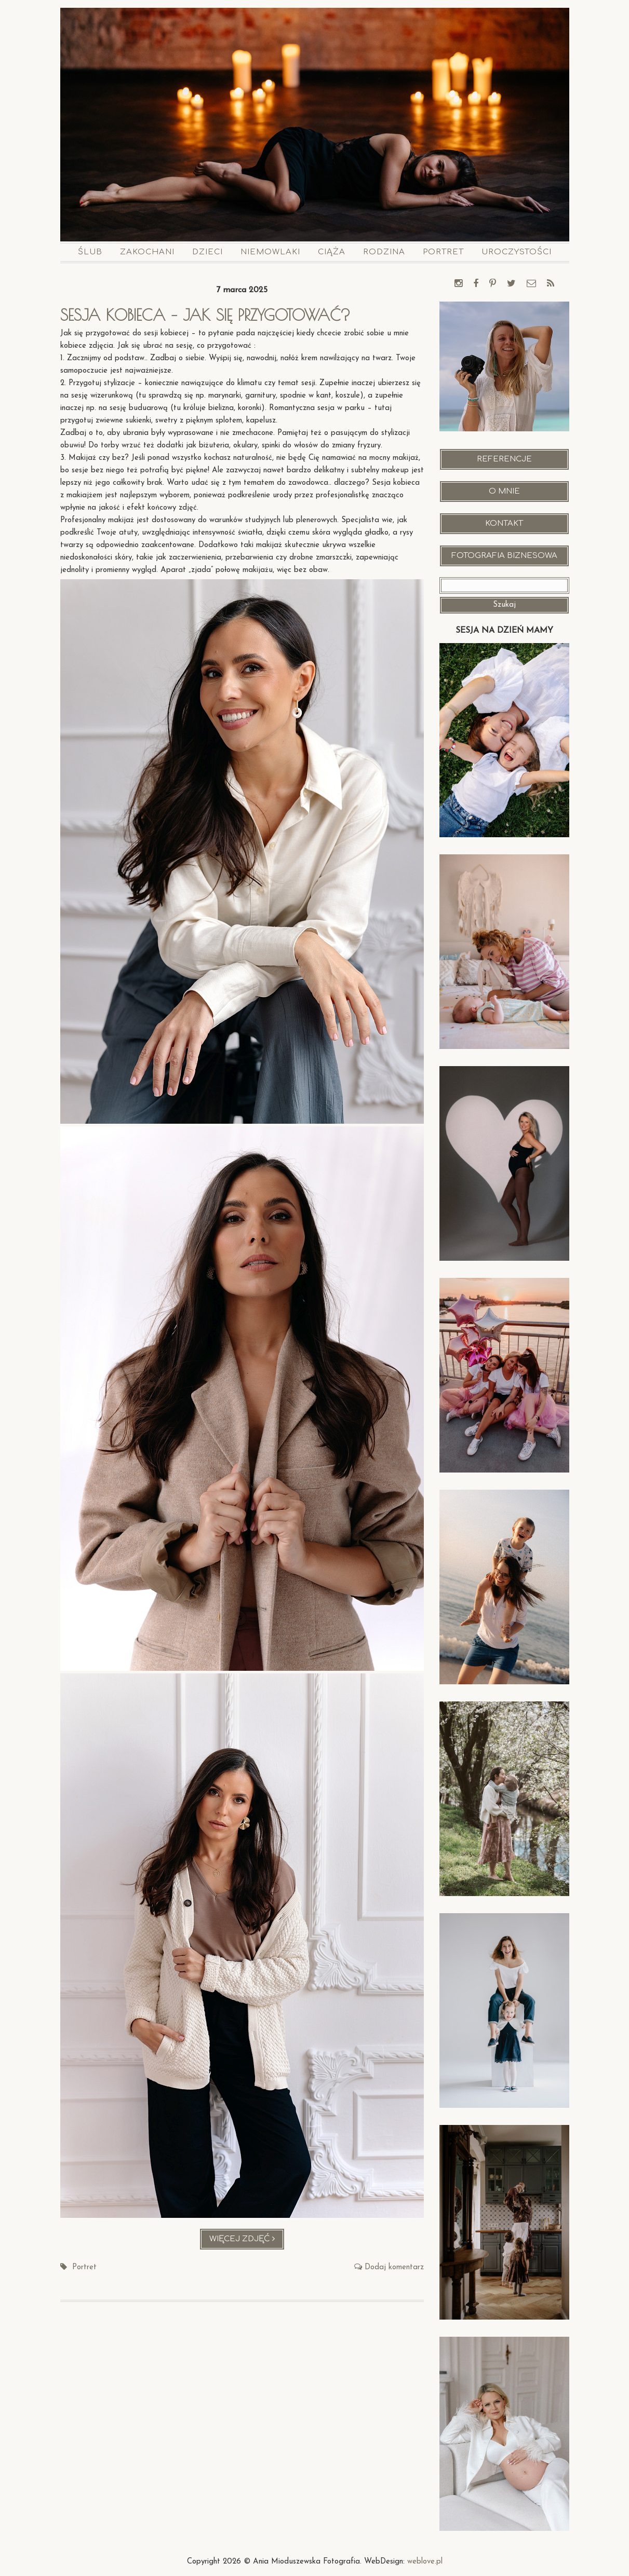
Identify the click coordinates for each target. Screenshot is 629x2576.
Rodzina (384, 252)
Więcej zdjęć (247, 2241)
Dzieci (207, 252)
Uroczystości (516, 252)
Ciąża (331, 252)
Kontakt (504, 523)
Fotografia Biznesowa (504, 555)
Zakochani (147, 252)
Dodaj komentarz (394, 2267)
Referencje (504, 459)
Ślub (90, 252)
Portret (443, 252)
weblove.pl (425, 2562)
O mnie (504, 491)
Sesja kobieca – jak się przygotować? (205, 315)
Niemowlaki (270, 252)
